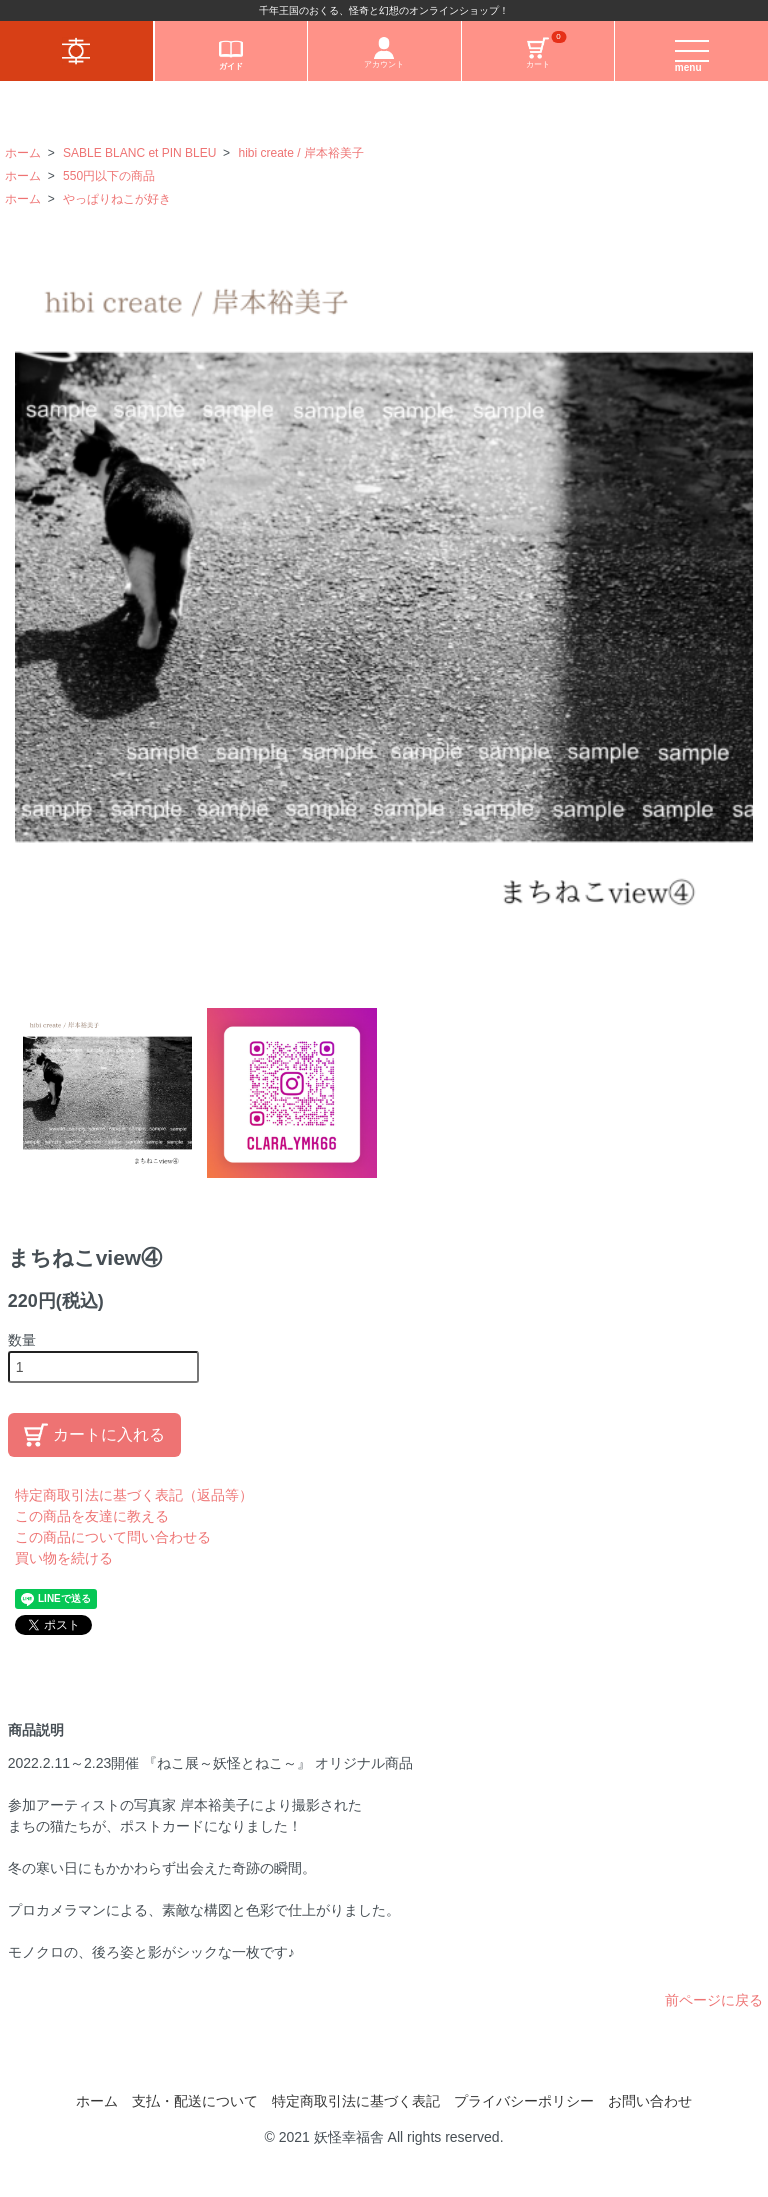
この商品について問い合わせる (113, 1537)
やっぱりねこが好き (117, 199)
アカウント (384, 53)
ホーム (23, 153)
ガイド (231, 54)
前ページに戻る (714, 2000)
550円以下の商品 (109, 176)
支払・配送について (195, 2101)
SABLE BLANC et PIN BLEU (139, 153)
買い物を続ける (64, 1558)
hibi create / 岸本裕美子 (300, 153)
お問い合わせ (650, 2101)
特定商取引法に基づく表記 (356, 2101)
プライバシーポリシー (524, 2101)
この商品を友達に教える (92, 1516)
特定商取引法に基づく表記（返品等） (134, 1495)
